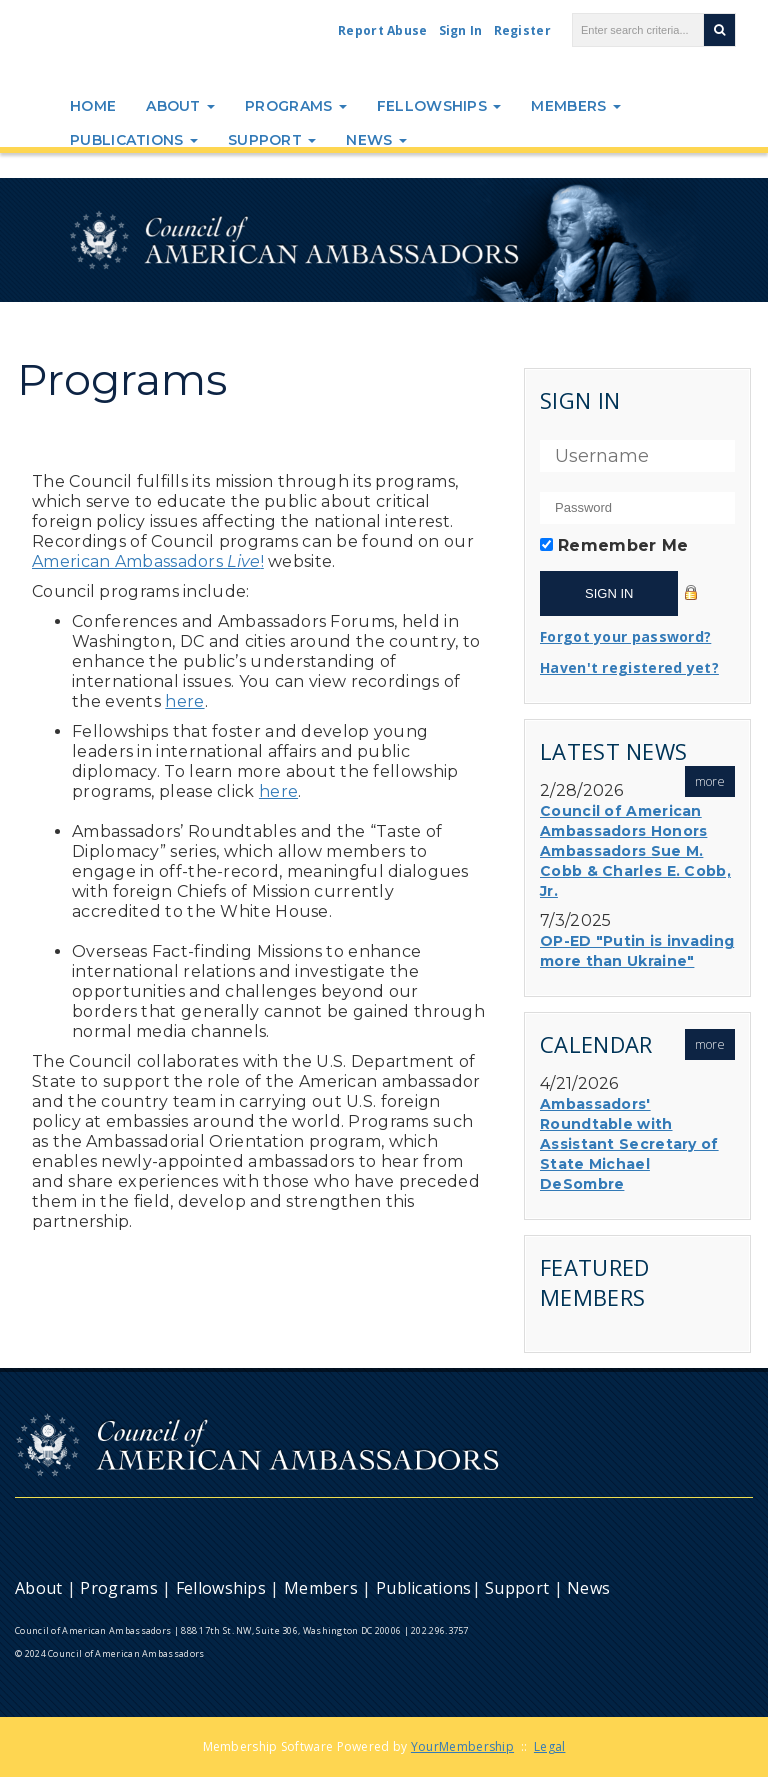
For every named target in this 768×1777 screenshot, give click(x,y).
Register (522, 30)
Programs (296, 106)
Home (93, 106)
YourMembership (462, 1746)
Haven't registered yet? (629, 667)
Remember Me (623, 545)
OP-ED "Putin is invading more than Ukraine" (637, 951)
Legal (550, 1746)
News (376, 140)
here (184, 701)
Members (575, 106)
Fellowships (439, 106)
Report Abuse (383, 30)
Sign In (461, 30)
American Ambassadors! (148, 561)
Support (272, 140)
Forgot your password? (625, 636)
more (710, 781)
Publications (134, 140)
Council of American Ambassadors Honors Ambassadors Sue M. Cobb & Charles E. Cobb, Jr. (635, 851)
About (180, 106)
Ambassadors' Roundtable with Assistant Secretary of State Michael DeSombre (629, 1144)
